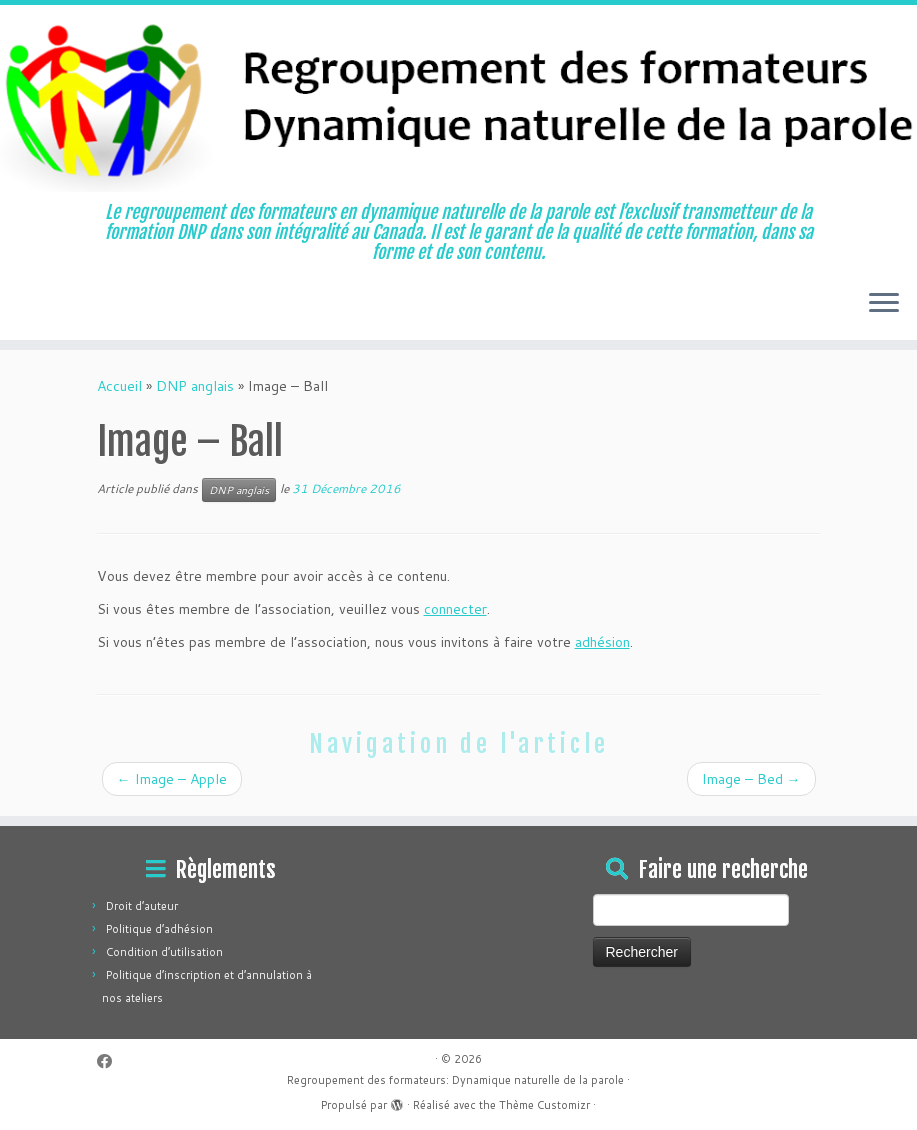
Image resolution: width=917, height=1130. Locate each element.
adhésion (602, 642)
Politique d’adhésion (159, 929)
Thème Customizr (544, 1105)
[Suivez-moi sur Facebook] (111, 1061)
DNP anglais (195, 386)
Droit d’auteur (142, 906)
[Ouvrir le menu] (884, 304)
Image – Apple (172, 779)
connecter (455, 609)
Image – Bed (751, 779)
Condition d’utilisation (164, 952)
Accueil (119, 386)
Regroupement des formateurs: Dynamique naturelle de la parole (455, 1080)
